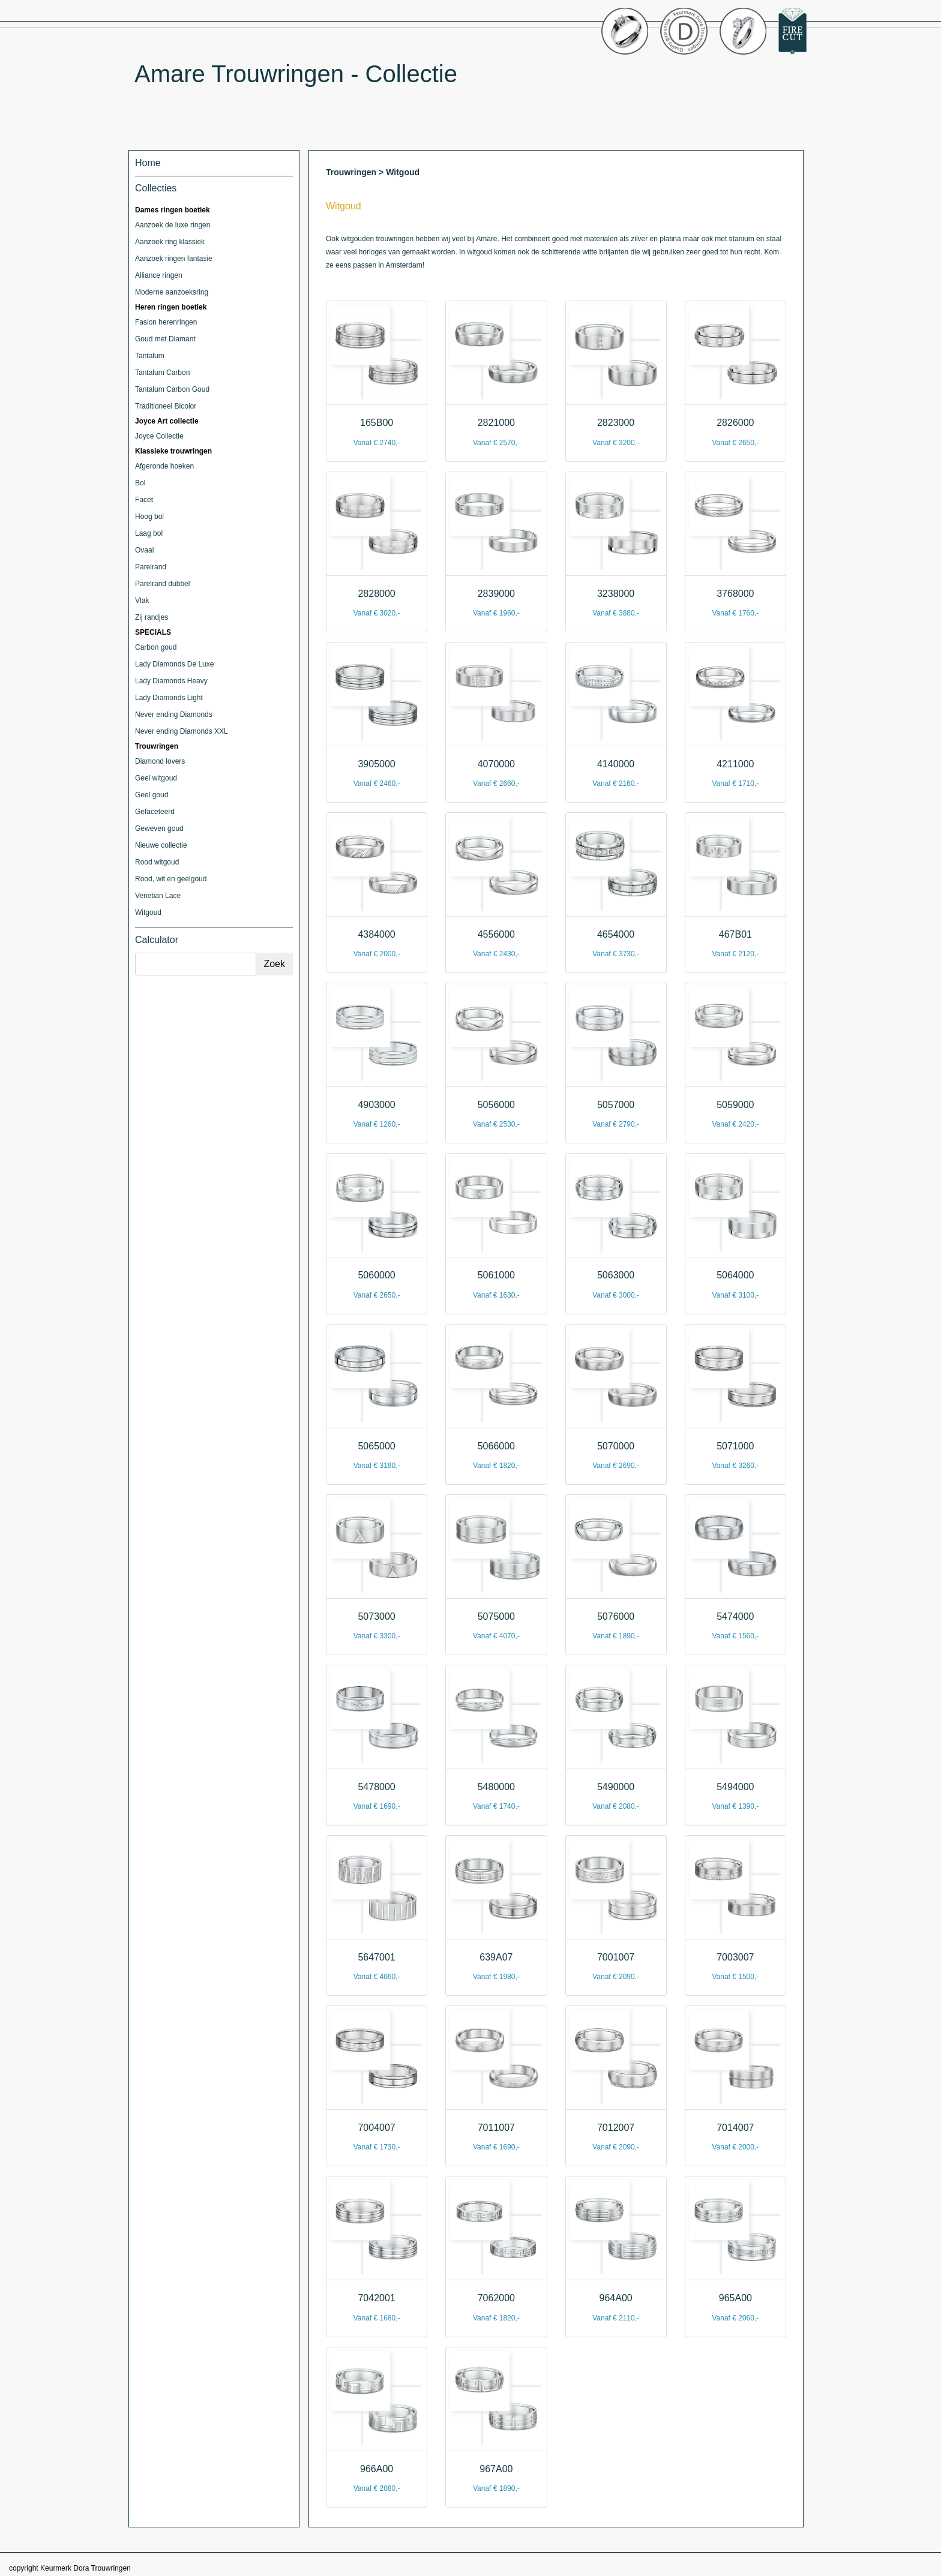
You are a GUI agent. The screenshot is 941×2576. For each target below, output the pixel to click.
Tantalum (149, 356)
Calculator (156, 940)
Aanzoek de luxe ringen (172, 225)
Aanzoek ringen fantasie (173, 258)
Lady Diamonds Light (169, 697)
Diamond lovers (160, 761)
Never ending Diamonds (173, 714)
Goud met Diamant (165, 339)
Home (148, 163)
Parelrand (150, 567)
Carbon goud (155, 647)
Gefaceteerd (155, 811)
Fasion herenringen (166, 322)
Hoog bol (149, 516)
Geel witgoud (156, 778)
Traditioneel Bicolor (165, 406)
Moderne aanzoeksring (171, 292)
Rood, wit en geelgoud (170, 879)
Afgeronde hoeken (164, 466)
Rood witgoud (157, 862)
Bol (140, 483)
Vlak (142, 600)
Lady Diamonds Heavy (171, 681)
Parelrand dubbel (162, 584)
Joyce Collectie (159, 436)
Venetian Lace (158, 895)
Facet (144, 500)
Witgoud (148, 912)
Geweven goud (159, 828)
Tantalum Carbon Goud (172, 389)
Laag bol (149, 533)
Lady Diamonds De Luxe (174, 664)
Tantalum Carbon (162, 372)
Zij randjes (151, 617)
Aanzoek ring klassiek (170, 242)
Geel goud (151, 795)
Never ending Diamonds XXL (181, 731)
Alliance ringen (158, 275)
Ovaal (144, 550)
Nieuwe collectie (161, 845)
